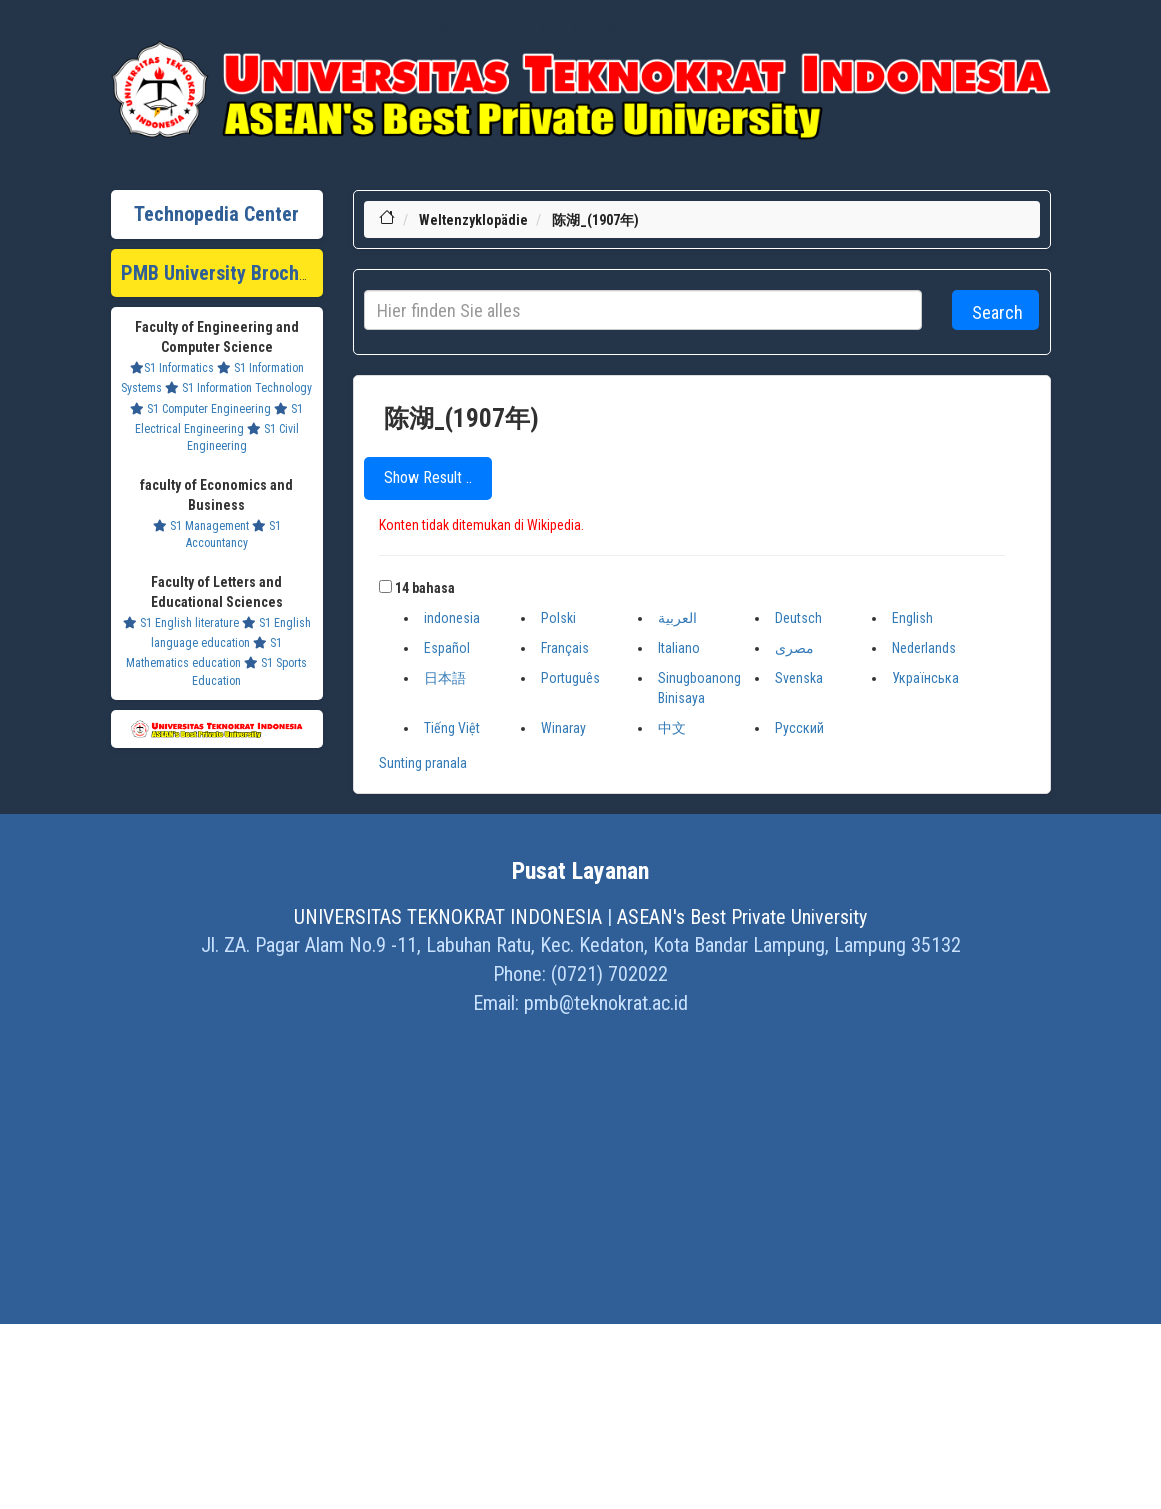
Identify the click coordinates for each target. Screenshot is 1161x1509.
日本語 (445, 678)
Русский (799, 728)
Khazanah (507, 30)
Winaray (563, 728)
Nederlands (924, 648)
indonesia (452, 618)
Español (447, 648)
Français (565, 648)
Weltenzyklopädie (473, 220)
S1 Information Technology (238, 388)
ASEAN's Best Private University (742, 917)
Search (997, 312)
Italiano (679, 648)
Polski (558, 618)
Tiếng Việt (452, 728)
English (912, 618)
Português (570, 678)
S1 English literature (181, 623)
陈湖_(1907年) (595, 220)
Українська (925, 678)
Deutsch (798, 618)
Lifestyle (452, 30)
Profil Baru (566, 30)
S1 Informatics (172, 368)
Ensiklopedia (697, 30)
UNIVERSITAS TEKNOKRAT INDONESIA (448, 917)
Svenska (799, 678)
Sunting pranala (423, 763)
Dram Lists (628, 30)
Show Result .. (428, 477)
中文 (672, 728)
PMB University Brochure (223, 273)
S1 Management (201, 526)
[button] (385, 586)
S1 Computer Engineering (200, 409)
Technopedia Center (216, 214)
